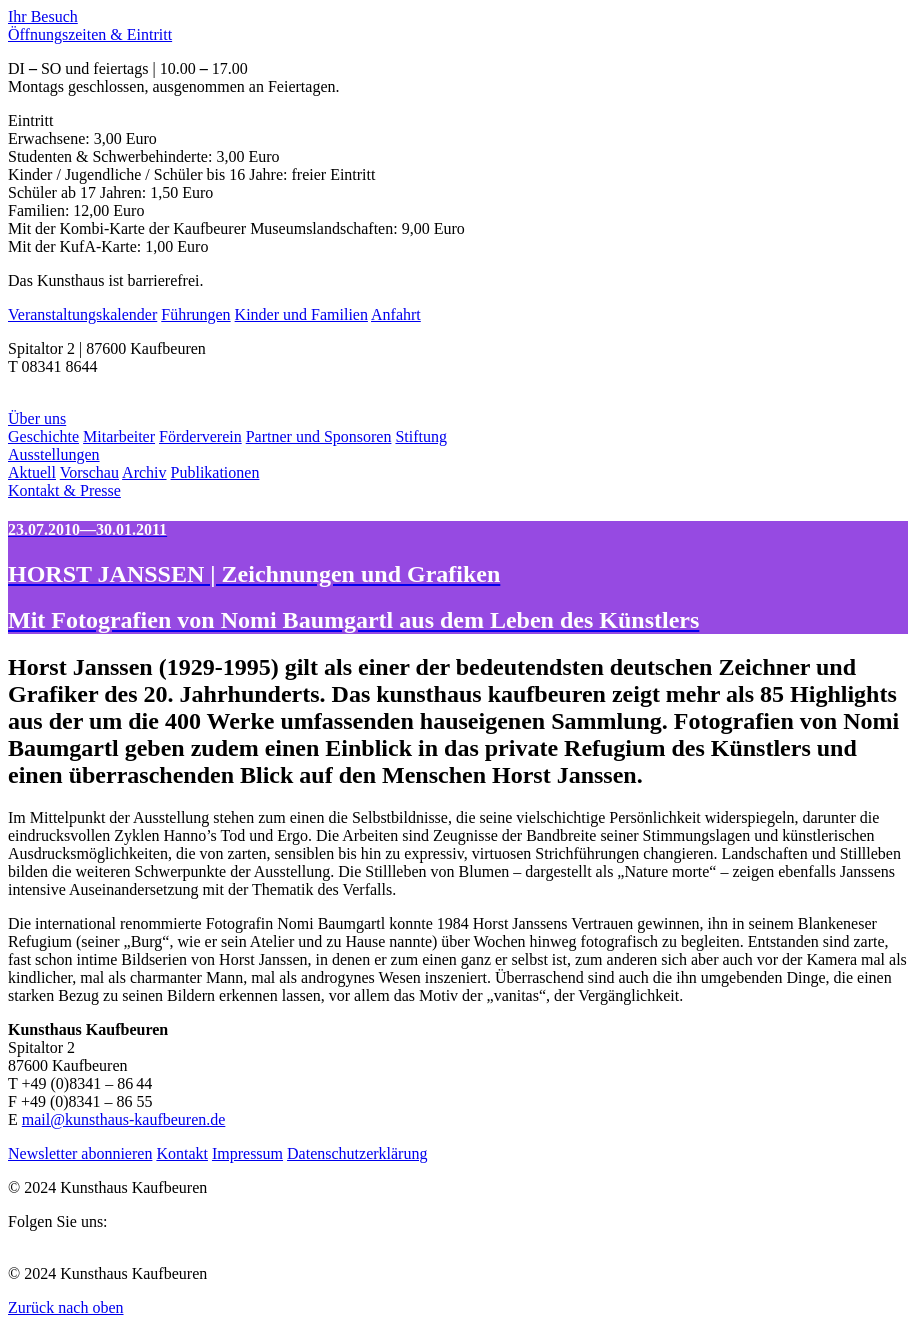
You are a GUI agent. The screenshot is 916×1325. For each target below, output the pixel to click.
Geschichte (43, 436)
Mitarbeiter (119, 436)
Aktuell (32, 472)
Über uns (37, 418)
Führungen (195, 314)
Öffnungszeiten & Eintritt (90, 34)
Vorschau (89, 472)
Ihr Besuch (43, 16)
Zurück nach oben (66, 1307)
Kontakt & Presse (64, 490)
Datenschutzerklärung (357, 1153)
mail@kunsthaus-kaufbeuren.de (124, 1119)
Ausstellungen (54, 454)
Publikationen (215, 472)
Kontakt (182, 1153)
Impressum (247, 1153)
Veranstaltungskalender (82, 314)
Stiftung (421, 436)
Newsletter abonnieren (80, 1153)
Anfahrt (396, 314)
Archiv (144, 472)
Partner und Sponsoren (319, 436)
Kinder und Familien (301, 314)
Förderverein (200, 436)
